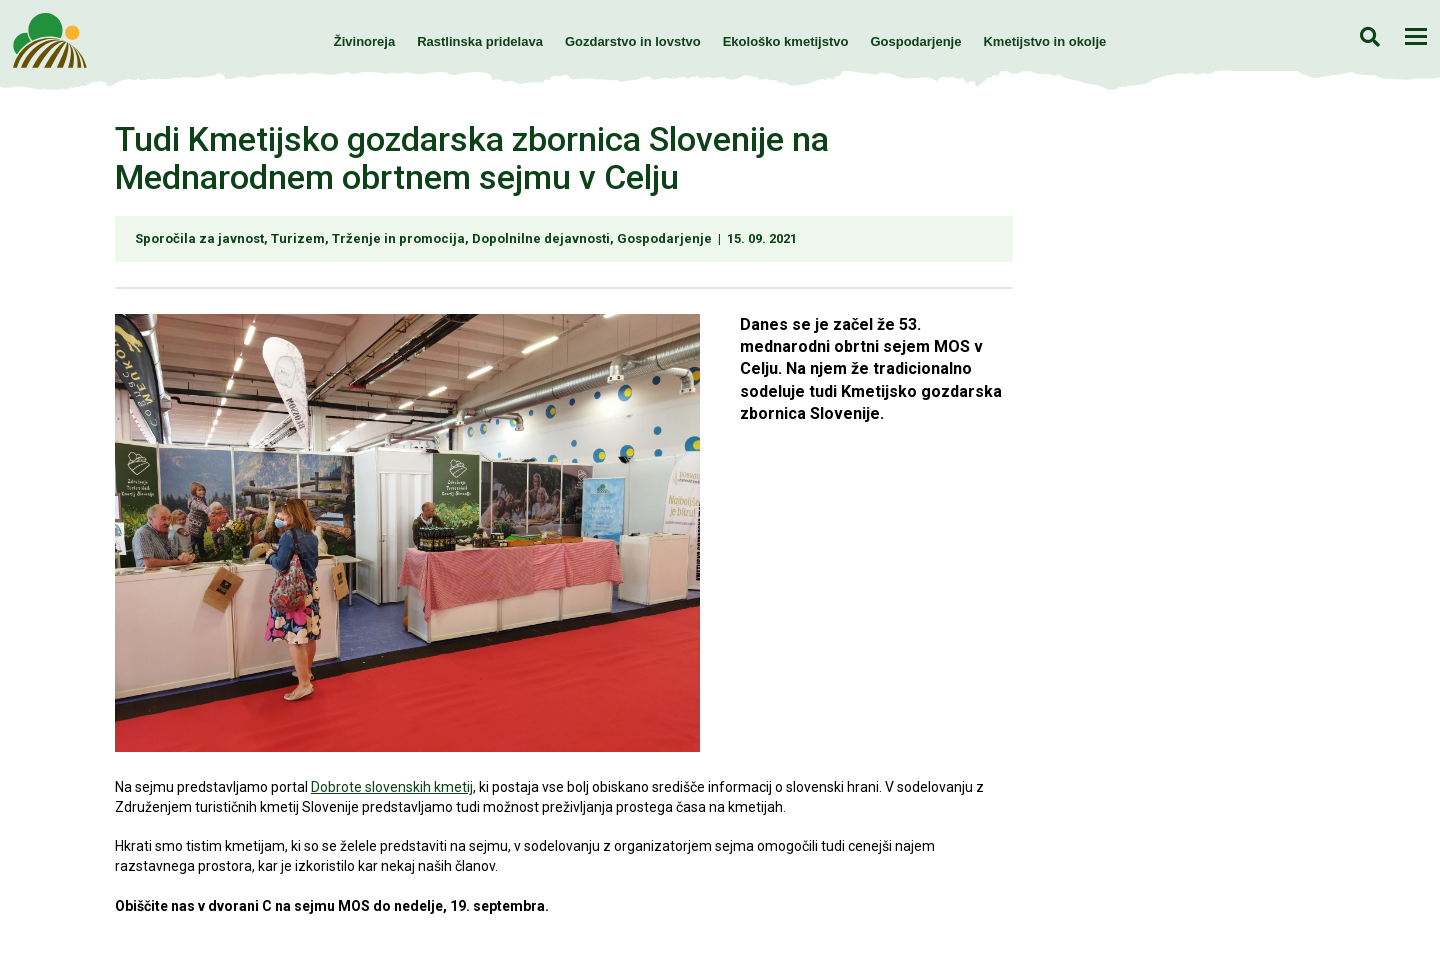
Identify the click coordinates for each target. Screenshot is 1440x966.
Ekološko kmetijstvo (786, 41)
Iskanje (1369, 36)
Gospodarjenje (915, 41)
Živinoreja (364, 41)
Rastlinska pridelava (480, 41)
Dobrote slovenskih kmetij (392, 787)
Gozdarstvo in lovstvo (633, 41)
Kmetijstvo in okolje (1044, 41)
